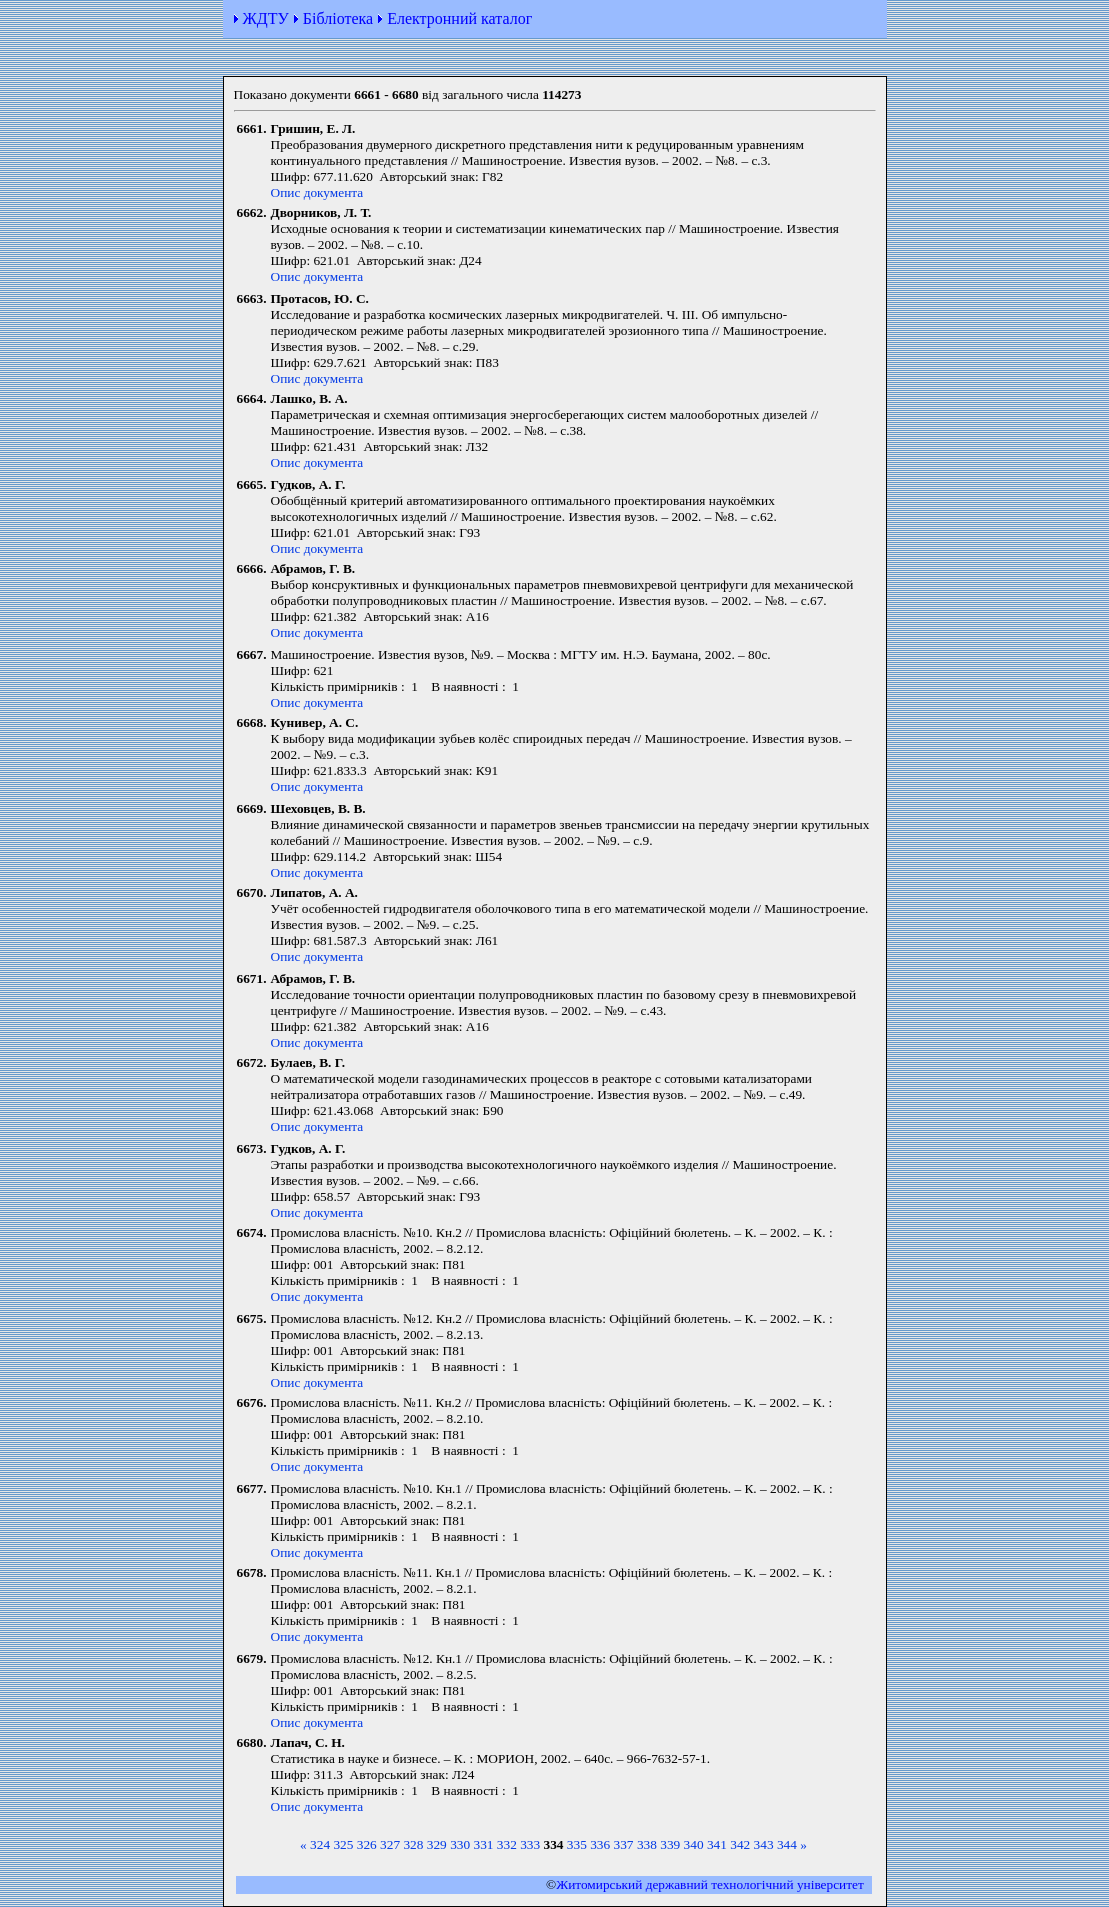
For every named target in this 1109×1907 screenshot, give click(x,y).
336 (600, 1844)
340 (694, 1844)
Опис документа (317, 192)
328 (413, 1844)
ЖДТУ (266, 18)
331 (483, 1844)
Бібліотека (338, 18)
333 (530, 1844)
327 (390, 1844)
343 (764, 1844)
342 (740, 1844)
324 (320, 1844)
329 (437, 1844)
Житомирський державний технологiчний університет (710, 1884)
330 (460, 1844)
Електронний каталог (459, 18)
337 (624, 1844)
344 (787, 1844)
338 (647, 1844)
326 (367, 1844)
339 (670, 1844)
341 (717, 1844)
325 (343, 1844)
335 (577, 1844)
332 (507, 1844)
